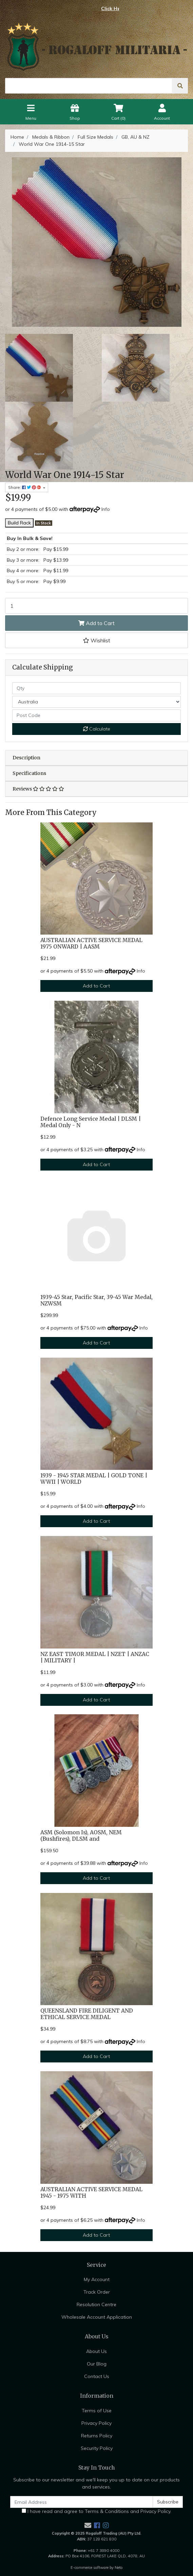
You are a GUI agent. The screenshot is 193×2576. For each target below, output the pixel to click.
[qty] (96, 688)
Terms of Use (97, 2411)
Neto (119, 2567)
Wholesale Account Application (96, 2317)
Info (105, 509)
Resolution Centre (96, 2304)
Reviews (38, 789)
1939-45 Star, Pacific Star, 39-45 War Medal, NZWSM (96, 1300)
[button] (96, 640)
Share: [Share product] (25, 487)
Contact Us (96, 2376)
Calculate (96, 729)
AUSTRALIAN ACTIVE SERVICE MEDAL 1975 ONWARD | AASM (91, 943)
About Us (96, 2351)
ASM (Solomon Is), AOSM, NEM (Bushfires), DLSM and (81, 1835)
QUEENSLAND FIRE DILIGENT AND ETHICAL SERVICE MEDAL (86, 2014)
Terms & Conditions (107, 2511)
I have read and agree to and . (96, 2511)
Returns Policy (96, 2436)
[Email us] (87, 2525)
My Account (97, 2279)
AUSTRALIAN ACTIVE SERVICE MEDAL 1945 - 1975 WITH (91, 2192)
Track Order (96, 2292)
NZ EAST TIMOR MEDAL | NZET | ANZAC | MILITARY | (94, 1657)
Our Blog (97, 2364)
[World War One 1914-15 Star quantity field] (96, 606)
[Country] (96, 702)
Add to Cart (96, 623)
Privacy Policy (96, 2423)
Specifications (29, 773)
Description (26, 758)
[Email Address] (81, 2502)
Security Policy (97, 2448)
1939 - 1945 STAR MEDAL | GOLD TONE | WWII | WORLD (93, 1478)
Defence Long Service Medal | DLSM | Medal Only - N (90, 1122)
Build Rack (19, 523)
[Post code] (96, 715)
